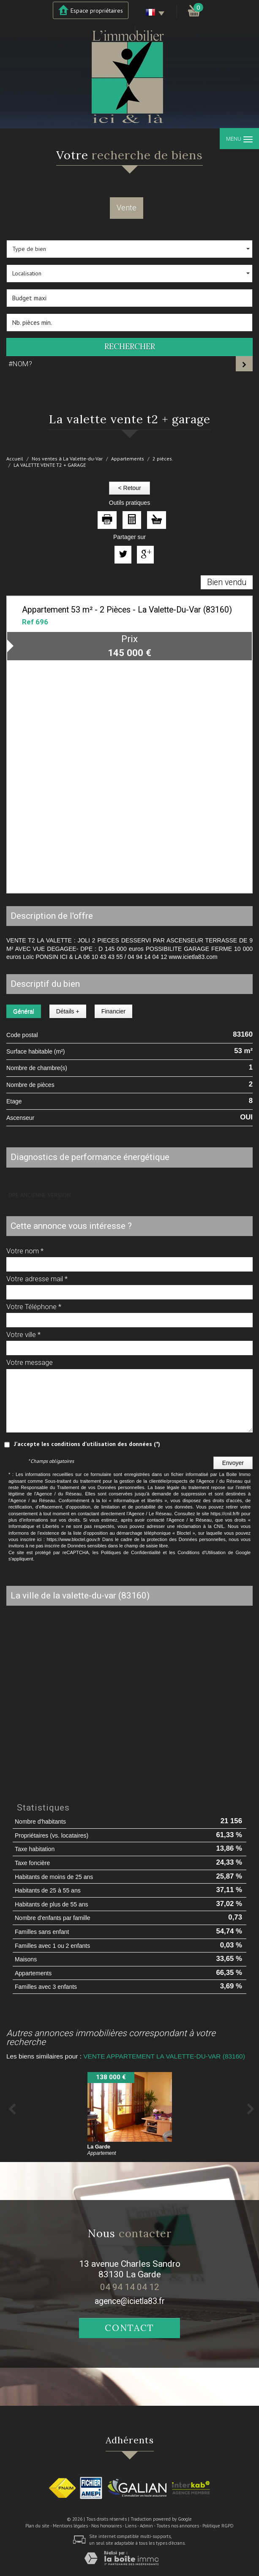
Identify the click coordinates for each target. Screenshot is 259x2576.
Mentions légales (70, 2526)
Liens (130, 2526)
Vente (126, 207)
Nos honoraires (106, 2526)
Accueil (14, 458)
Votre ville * (23, 1334)
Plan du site (37, 2526)
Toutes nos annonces (177, 2526)
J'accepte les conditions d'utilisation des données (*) (87, 1444)
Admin (146, 2526)
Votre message (29, 1362)
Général (23, 1011)
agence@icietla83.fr (130, 2301)
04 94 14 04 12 (129, 2287)
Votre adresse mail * (37, 1278)
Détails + (67, 1011)
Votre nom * (25, 1251)
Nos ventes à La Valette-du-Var (67, 458)
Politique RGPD (218, 2526)
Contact (129, 2328)
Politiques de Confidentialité (131, 1552)
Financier (113, 1011)
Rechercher (129, 346)
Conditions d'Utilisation (201, 1552)
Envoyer (233, 1463)
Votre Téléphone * (33, 1306)
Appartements (127, 458)
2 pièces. (163, 458)
